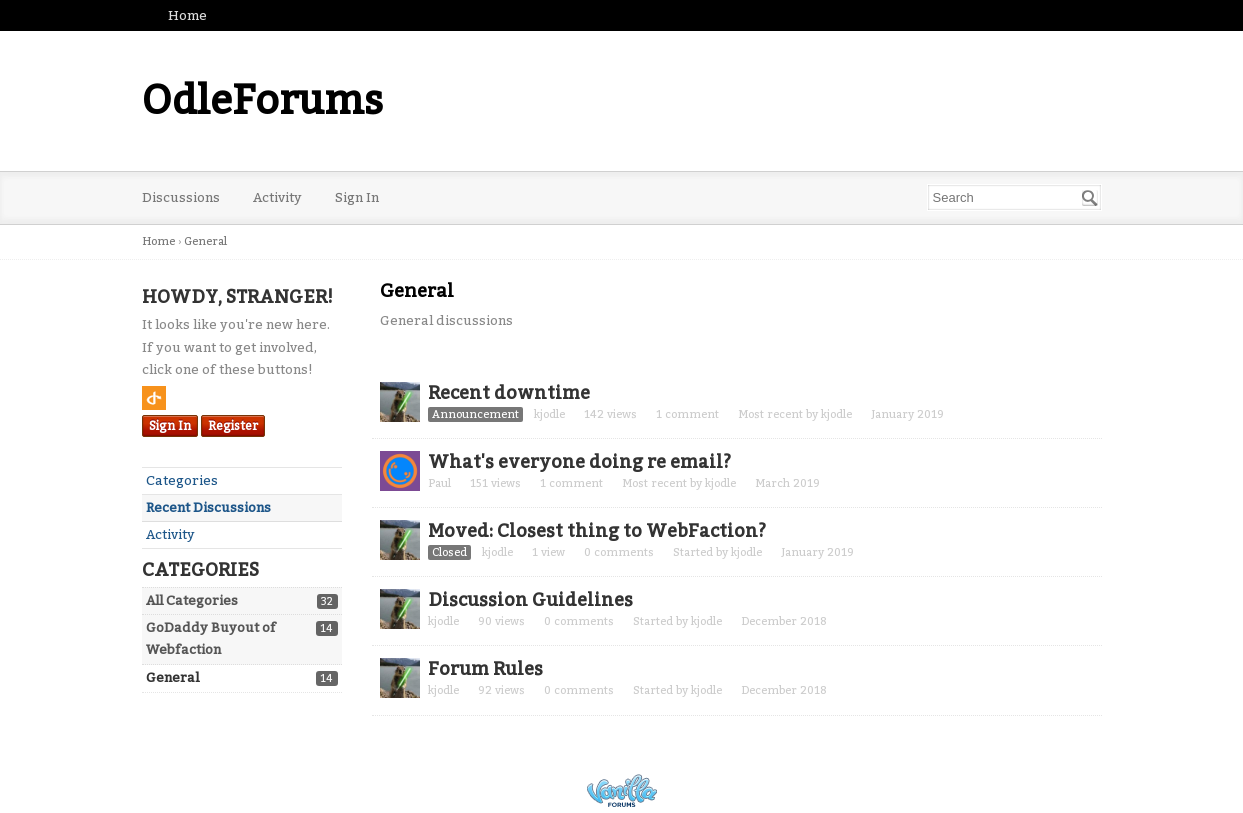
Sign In (357, 197)
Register (233, 426)
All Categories (192, 600)
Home (187, 15)
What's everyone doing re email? (579, 462)
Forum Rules (485, 669)
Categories (182, 480)
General (172, 677)
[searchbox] (1014, 197)
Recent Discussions (208, 507)
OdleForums (262, 101)
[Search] (1090, 198)
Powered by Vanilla (622, 790)
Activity (277, 197)
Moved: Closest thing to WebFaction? (597, 531)
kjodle (549, 414)
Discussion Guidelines (530, 600)
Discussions (181, 197)
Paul (439, 483)
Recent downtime (509, 393)
